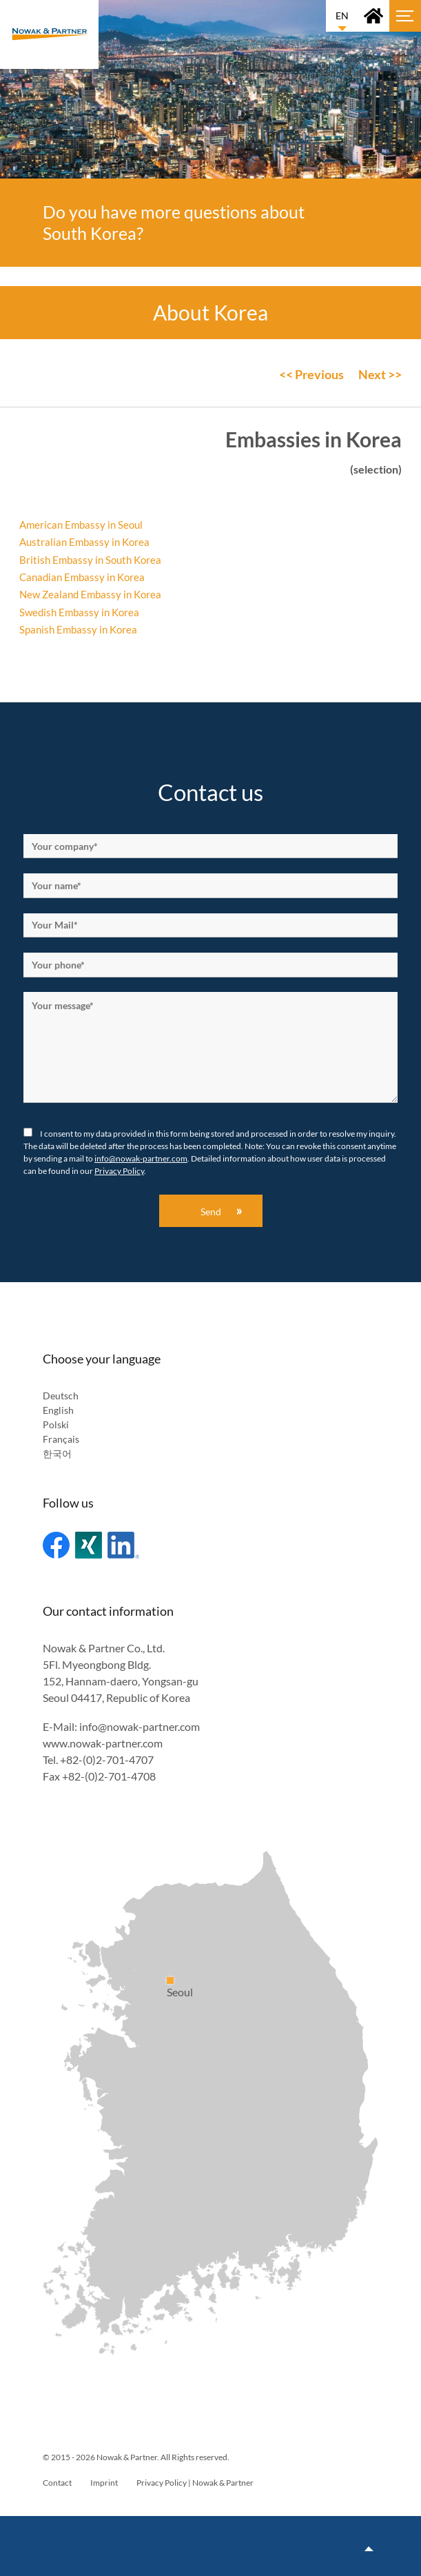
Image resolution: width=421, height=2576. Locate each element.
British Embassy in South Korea (90, 560)
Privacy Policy (119, 1171)
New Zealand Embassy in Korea (90, 594)
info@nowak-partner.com (140, 1158)
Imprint (104, 2482)
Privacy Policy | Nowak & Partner (195, 2482)
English (58, 1410)
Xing (88, 1545)
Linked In (123, 1545)
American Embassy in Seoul (81, 524)
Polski (56, 1424)
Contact (57, 2482)
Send (211, 1211)
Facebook (56, 1545)
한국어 (57, 1453)
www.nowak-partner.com (103, 1743)
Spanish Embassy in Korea (78, 629)
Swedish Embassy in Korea (79, 612)
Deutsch (61, 1395)
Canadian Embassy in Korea (82, 577)
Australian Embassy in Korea (85, 542)
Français (61, 1439)
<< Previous (311, 374)
